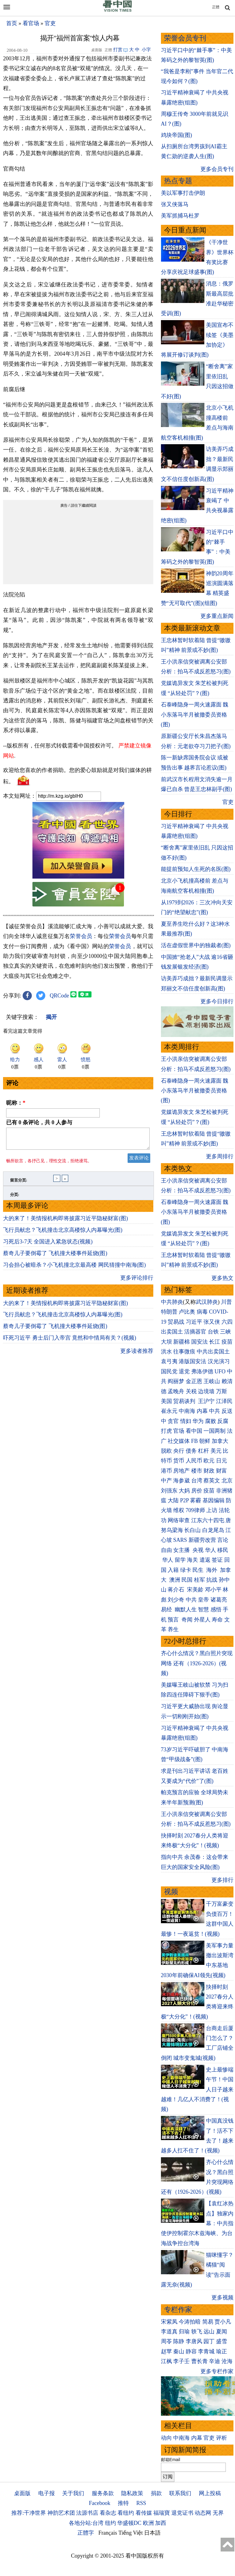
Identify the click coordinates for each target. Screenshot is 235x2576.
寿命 (217, 1620)
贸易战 (176, 1322)
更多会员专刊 (216, 169)
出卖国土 (172, 1332)
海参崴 (181, 1480)
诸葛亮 (219, 1600)
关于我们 (73, 2493)
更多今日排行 (216, 1001)
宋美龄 (195, 1590)
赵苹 (166, 2351)
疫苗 (227, 1342)
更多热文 (222, 1278)
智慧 (203, 1609)
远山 (208, 2331)
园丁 (208, 2341)
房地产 (181, 1471)
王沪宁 (206, 1401)
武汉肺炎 (207, 1302)
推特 (123, 2503)
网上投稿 (210, 2493)
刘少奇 (176, 1600)
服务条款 (103, 2493)
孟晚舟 (176, 1391)
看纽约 (126, 2513)
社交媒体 (179, 1441)
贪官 (173, 1421)
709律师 (195, 1510)
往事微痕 (184, 1352)
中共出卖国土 (213, 1352)
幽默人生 (186, 1609)
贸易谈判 (185, 1401)
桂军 (199, 1580)
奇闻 (186, 1620)
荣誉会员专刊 (185, 38)
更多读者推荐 (136, 1355)
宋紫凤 (169, 2322)
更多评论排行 (136, 1281)
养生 (173, 1629)
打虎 (166, 1431)
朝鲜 (204, 1441)
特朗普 (169, 1312)
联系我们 (180, 2493)
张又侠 (211, 1322)
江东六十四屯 (207, 1520)
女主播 (182, 1550)
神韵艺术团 (61, 2513)
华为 (197, 1421)
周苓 (166, 2341)
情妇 (185, 1421)
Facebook (99, 2503)
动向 (166, 2438)
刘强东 (169, 1491)
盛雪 (221, 2341)
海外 (212, 1570)
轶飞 (196, 2331)
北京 (227, 1480)
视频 (171, 1892)
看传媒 (144, 2513)
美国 (166, 1401)
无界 (218, 2513)
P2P (184, 1500)
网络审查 (179, 1520)
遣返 (205, 1560)
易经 (167, 1609)
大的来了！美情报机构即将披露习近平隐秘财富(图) (65, 1222)
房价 (196, 1491)
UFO (220, 1371)
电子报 (46, 2493)
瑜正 (221, 2351)
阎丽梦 (176, 1381)
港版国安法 (192, 1361)
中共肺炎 (172, 1302)
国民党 (169, 1371)
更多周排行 (219, 1156)
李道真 (169, 2331)
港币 (166, 1471)
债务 (191, 1451)
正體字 (85, 2533)
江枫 (166, 2361)
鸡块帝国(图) (176, 135)
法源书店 (87, 2513)
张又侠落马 (174, 204)
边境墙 (206, 1391)
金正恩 (194, 1381)
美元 (216, 1451)
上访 (211, 1510)
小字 (146, 49)
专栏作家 (178, 2309)
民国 (186, 1580)
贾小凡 (222, 2322)
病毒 (202, 1312)
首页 (11, 23)
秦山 (178, 2351)
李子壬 (181, 2361)
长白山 (192, 1530)
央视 (197, 1550)
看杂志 (108, 2513)
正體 (215, 7)
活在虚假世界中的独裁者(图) (196, 945)
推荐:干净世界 (28, 2513)
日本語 (152, 2533)
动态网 (203, 2513)
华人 (210, 1550)
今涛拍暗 (190, 2322)
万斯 (221, 1391)
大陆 (173, 1500)
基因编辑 (214, 1500)
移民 (222, 1550)
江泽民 (224, 1401)
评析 (221, 2438)
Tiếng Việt (130, 2533)
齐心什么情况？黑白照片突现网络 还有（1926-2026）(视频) (197, 1663)
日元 (221, 1461)
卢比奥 (187, 1312)
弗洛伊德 (202, 1371)
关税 (191, 1391)
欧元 (208, 1461)
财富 (221, 1471)
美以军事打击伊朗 (183, 193)
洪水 (166, 1352)
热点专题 (178, 181)
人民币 (194, 1461)
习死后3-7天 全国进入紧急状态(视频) (47, 1245)
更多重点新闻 (216, 616)
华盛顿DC (129, 2523)
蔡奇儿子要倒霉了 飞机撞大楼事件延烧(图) (55, 1257)
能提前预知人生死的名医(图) (196, 869)
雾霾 (195, 1500)
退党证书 (182, 2513)
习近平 (194, 1322)
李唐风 (194, 2341)
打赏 (117, 49)
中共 (214, 1411)
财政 (208, 1471)
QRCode (59, 996)
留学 (180, 1560)
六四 (227, 1322)
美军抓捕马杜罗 (180, 216)
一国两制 (214, 1431)
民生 (198, 1570)
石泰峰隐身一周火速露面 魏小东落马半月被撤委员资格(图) (195, 715)
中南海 (187, 1411)
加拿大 (220, 1441)
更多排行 (222, 1880)
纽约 (110, 2523)
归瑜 (184, 2331)
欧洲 (148, 2523)
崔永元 (169, 1411)
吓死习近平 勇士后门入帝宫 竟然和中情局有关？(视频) (69, 1341)
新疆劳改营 (202, 1540)
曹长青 (199, 2361)
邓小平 (213, 1590)
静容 (191, 2351)
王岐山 (211, 1381)
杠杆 (203, 1451)
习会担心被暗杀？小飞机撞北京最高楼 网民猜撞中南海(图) (74, 1268)
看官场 (31, 23)
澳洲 (174, 1580)
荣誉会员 (81, 936)
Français (108, 2533)
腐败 (210, 1421)
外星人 (202, 1620)
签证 (217, 1560)
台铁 (213, 1332)
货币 (178, 1461)
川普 (226, 1302)
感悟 (216, 1609)
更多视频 (222, 2297)
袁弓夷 (169, 1361)
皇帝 (203, 1600)
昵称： (15, 1103)
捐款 (156, 2493)
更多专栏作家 (216, 2371)
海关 (192, 1560)
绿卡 (185, 1570)
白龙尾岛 (213, 1530)
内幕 (202, 1411)
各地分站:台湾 (86, 2523)
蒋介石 (177, 1590)
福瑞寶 (161, 2513)
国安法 (199, 1342)
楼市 (196, 1471)
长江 (214, 1342)
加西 (160, 2523)
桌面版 (22, 2493)
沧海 (227, 2361)
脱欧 (166, 1451)
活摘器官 (195, 1332)
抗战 (211, 1580)
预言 (174, 1620)
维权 (178, 1510)
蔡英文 (211, 1480)
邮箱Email (170, 2459)
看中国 (194, 1431)
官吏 (50, 23)
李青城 (206, 2351)
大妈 (184, 1491)
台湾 (196, 1480)
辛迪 (214, 2361)
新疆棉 (181, 1342)
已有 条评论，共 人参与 (39, 1122)
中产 (166, 1480)
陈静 (178, 2341)
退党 (184, 1371)
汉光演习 (219, 1361)
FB (194, 1441)
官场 (178, 1431)
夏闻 (221, 2331)
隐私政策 (132, 2493)
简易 (207, 2322)
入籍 (173, 1570)
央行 (178, 1451)
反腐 (222, 1421)
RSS (141, 2503)
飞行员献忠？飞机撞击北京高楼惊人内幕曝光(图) (62, 1234)
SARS (180, 1540)
